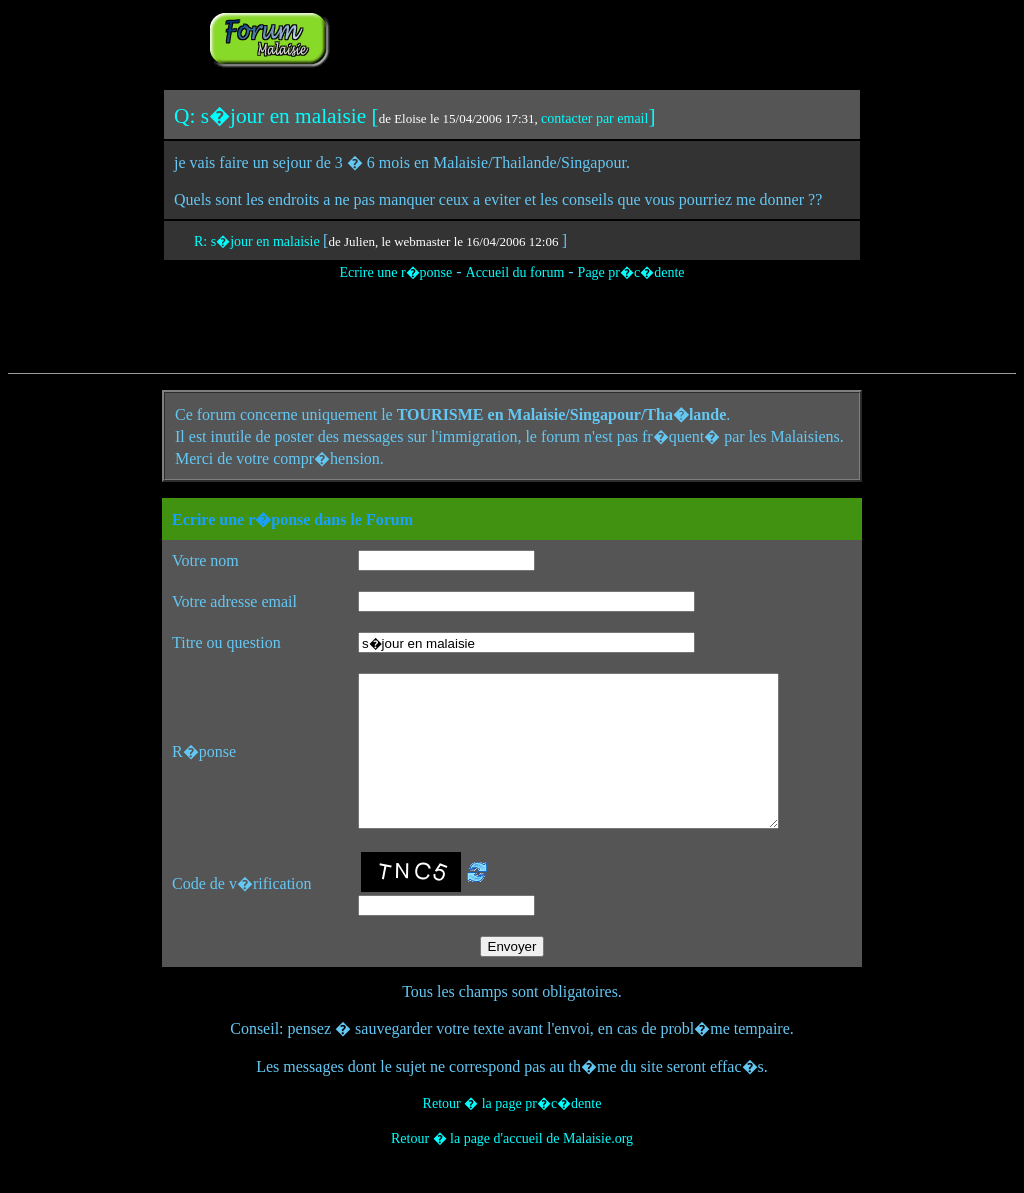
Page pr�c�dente (631, 272)
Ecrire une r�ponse (395, 272)
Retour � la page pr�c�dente (512, 1133)
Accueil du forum (515, 272)
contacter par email (594, 118)
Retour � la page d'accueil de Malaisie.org (512, 1168)
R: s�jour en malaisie (258, 241)
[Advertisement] (584, 38)
